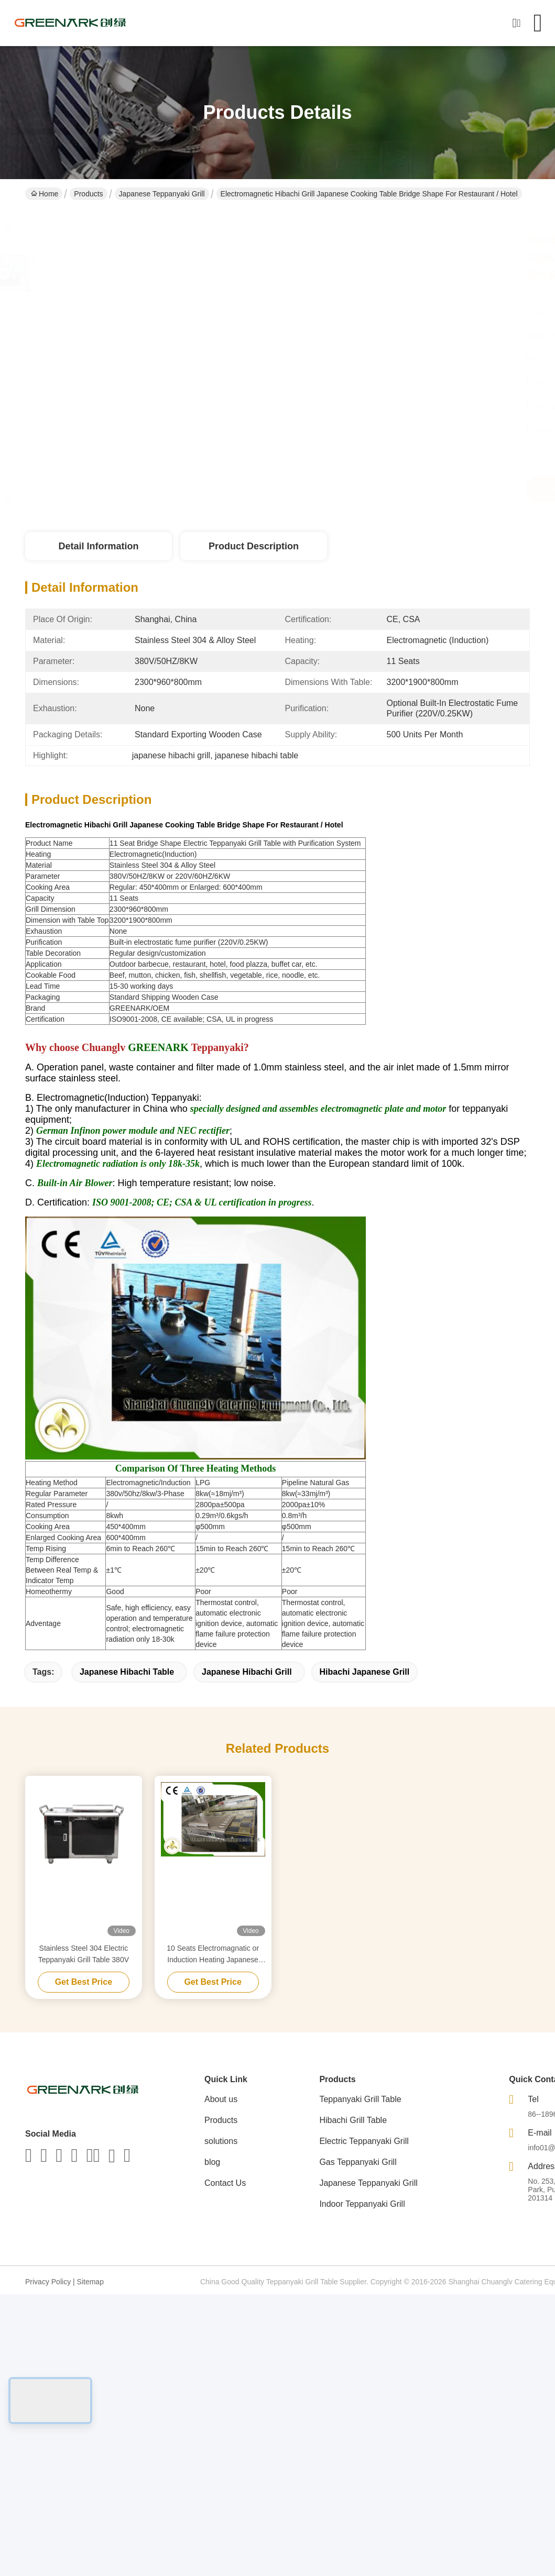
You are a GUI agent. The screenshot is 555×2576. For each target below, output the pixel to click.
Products (88, 194)
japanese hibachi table (127, 1671)
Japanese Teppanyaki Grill (162, 194)
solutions (220, 2141)
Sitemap (90, 2282)
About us (220, 2099)
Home (44, 194)
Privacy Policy (48, 2282)
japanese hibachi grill (247, 1671)
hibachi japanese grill (365, 1671)
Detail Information (98, 546)
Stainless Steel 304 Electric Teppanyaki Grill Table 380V (83, 1954)
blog (212, 2162)
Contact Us (225, 2183)
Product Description (254, 546)
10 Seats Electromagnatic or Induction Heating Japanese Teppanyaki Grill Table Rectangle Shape (213, 1954)
